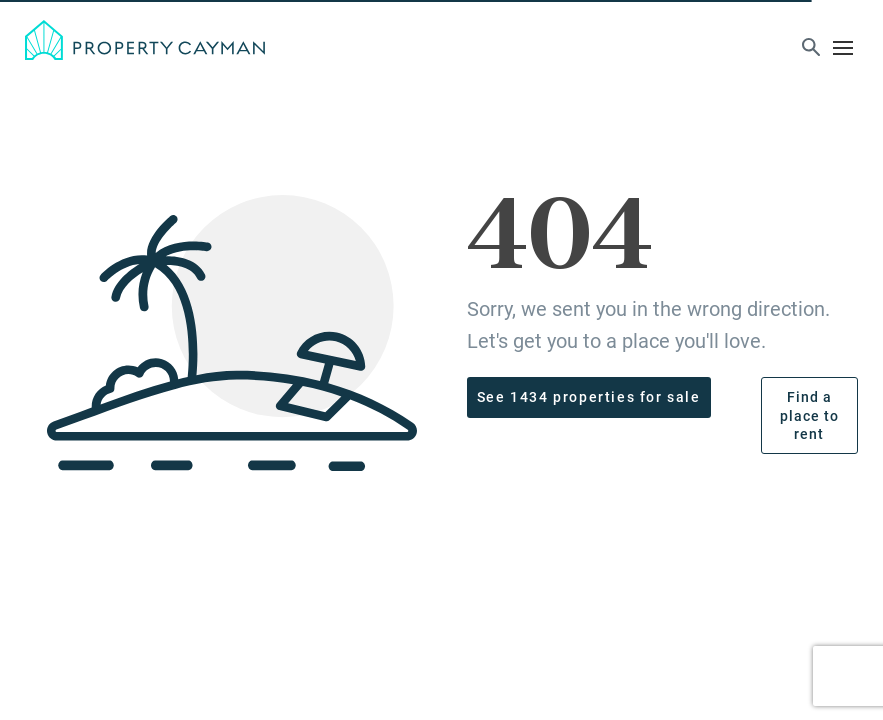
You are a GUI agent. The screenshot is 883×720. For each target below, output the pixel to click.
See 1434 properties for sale (589, 397)
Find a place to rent (809, 415)
